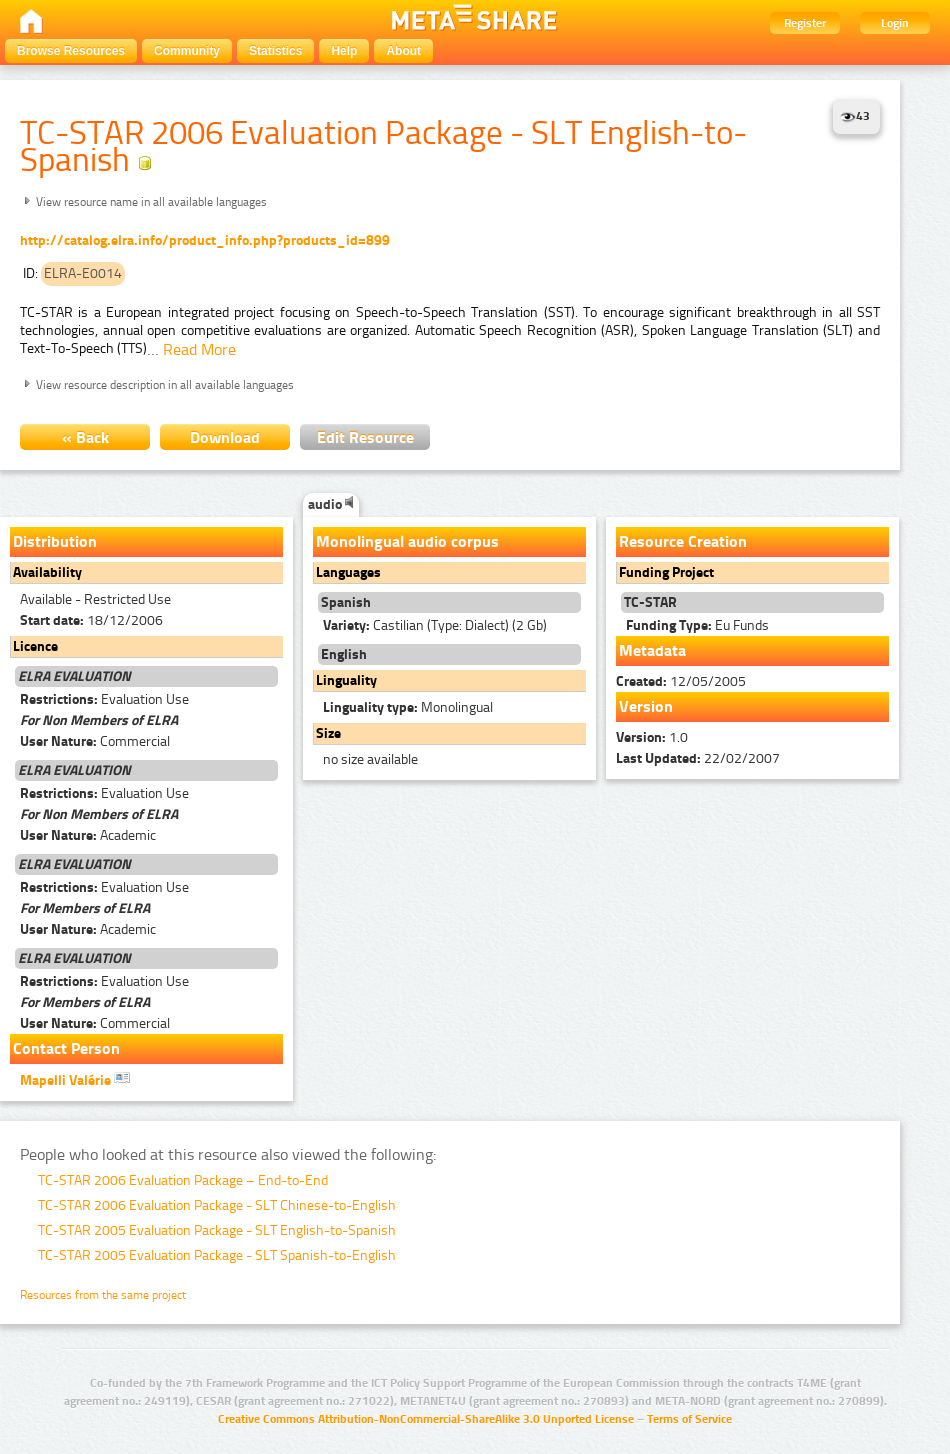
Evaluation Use (104, 699)
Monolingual (408, 707)
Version (646, 706)
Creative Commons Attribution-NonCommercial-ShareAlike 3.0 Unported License (426, 1419)
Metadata (652, 650)
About (403, 51)
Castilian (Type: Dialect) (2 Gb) (435, 625)
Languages (348, 572)
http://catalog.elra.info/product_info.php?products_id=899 (205, 240)
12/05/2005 (681, 681)
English (344, 654)
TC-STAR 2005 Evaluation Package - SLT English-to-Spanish (217, 1230)
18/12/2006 (91, 620)
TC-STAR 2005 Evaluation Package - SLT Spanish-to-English (217, 1255)
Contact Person (66, 1048)
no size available (370, 759)
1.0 (652, 737)
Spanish (346, 602)
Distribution (55, 541)
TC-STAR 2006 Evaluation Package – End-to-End (183, 1180)
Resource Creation (683, 541)
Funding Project (666, 572)
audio (331, 504)
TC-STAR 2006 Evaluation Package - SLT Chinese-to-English (217, 1205)
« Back (85, 437)
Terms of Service (689, 1419)
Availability (47, 572)
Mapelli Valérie (75, 1079)
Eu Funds (697, 625)
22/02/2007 (698, 758)
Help (344, 51)
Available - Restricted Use (95, 599)
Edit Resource (365, 437)
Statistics (275, 51)
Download (225, 437)
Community (187, 51)
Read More (199, 349)
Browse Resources (71, 51)
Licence (35, 646)
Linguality (346, 680)
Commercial (95, 741)
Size (328, 733)
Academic (88, 835)
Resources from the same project (103, 1295)
